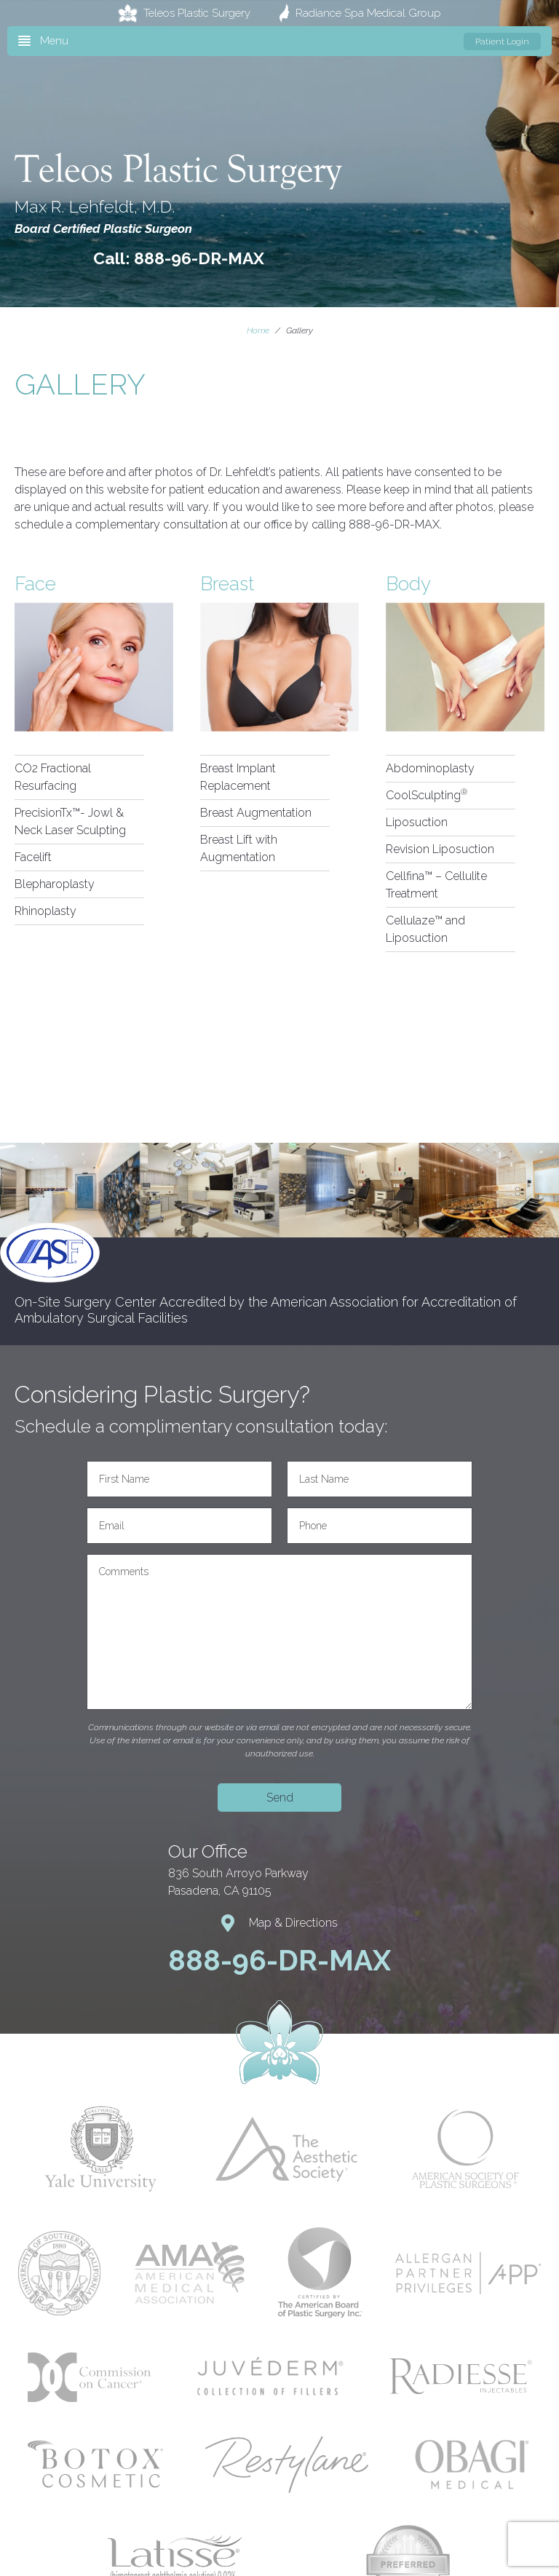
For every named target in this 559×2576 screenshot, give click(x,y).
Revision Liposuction (440, 849)
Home (258, 330)
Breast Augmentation (256, 813)
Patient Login (502, 41)
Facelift (33, 857)
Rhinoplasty (45, 911)
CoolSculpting (426, 795)
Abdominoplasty (430, 768)
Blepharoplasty (55, 884)
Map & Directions (279, 1923)
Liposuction (417, 822)
